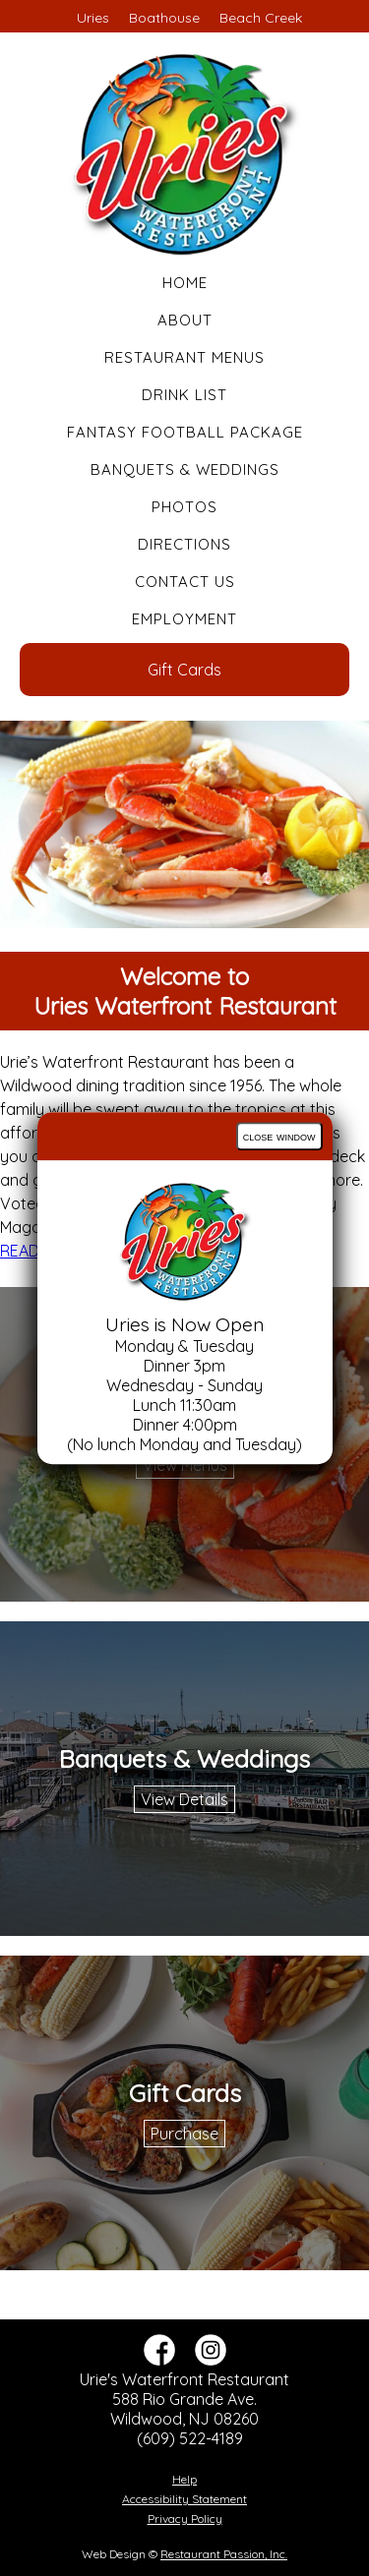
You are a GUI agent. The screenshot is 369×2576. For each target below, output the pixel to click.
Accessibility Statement (184, 2498)
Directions (184, 544)
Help (184, 2479)
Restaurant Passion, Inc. (223, 2554)
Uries (93, 18)
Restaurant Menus (184, 357)
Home (185, 282)
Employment (184, 619)
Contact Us (185, 581)
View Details (184, 1799)
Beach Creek (260, 18)
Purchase (184, 2133)
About (185, 320)
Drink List (184, 394)
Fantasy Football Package (185, 432)
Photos (184, 507)
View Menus (185, 1465)
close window (279, 1136)
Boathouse (164, 18)
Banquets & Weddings (185, 469)
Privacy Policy (185, 2518)
